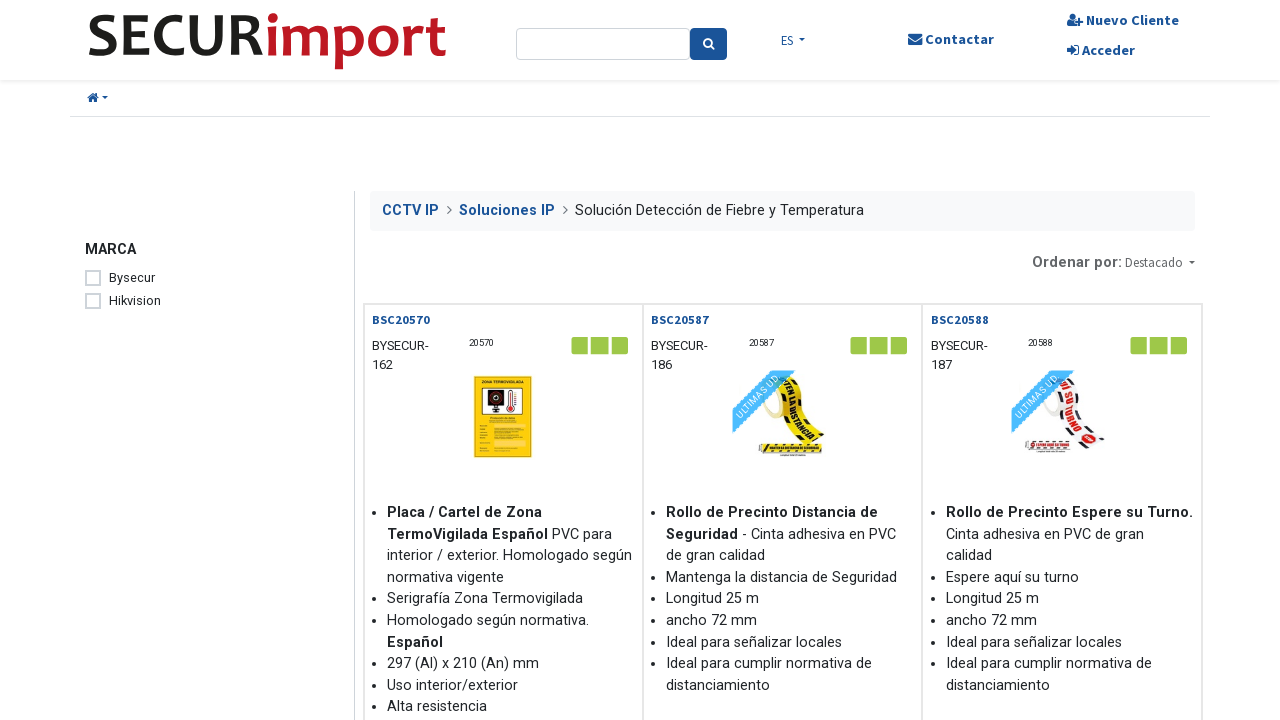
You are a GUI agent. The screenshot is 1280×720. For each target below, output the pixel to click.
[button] (97, 98)
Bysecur (132, 277)
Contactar (951, 39)
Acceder (1101, 50)
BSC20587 (680, 319)
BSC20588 (960, 319)
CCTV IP (410, 210)
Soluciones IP (507, 210)
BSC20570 (401, 319)
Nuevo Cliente (1123, 20)
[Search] (708, 44)
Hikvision (135, 300)
